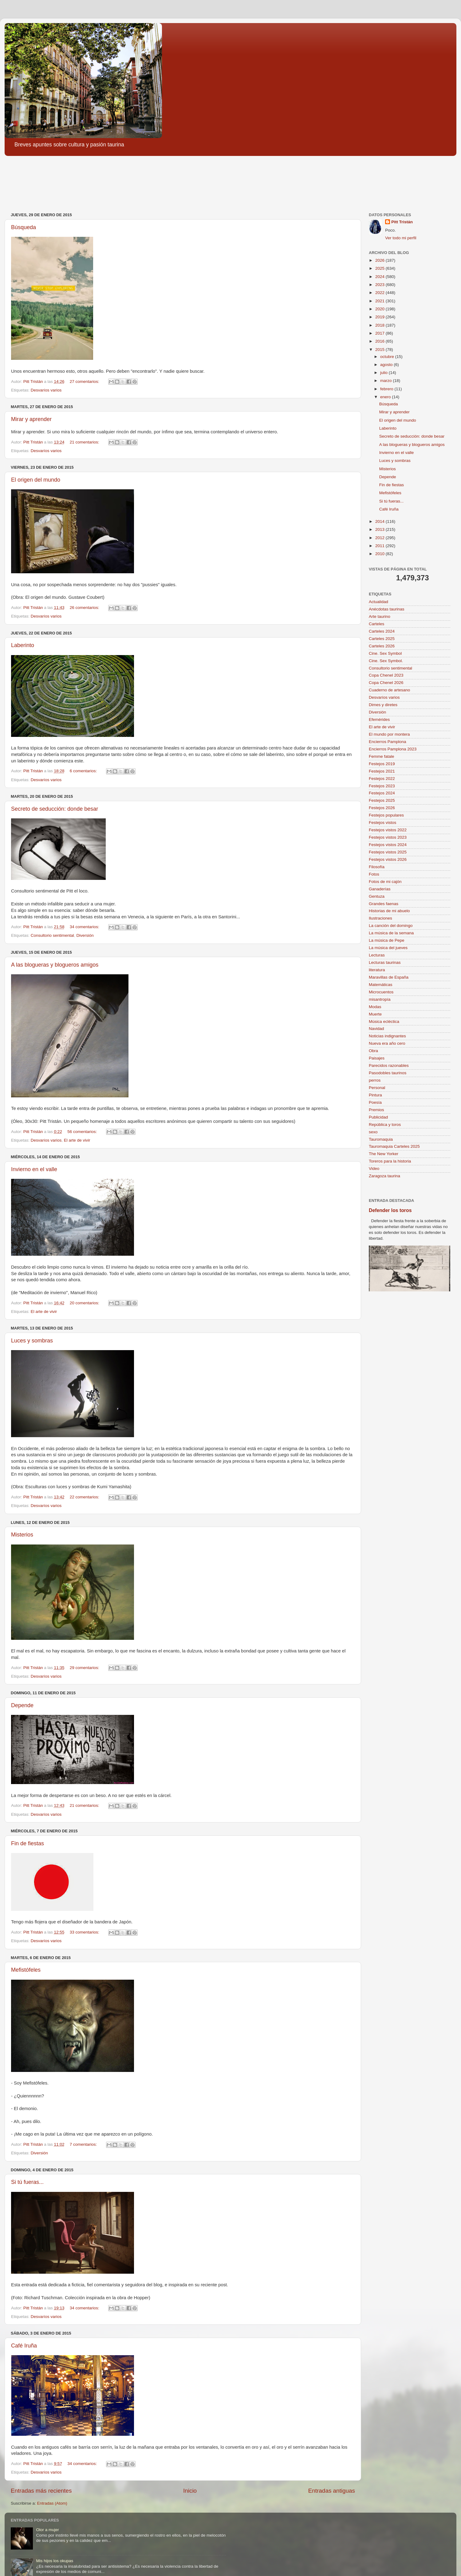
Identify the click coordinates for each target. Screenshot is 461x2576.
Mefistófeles (26, 1970)
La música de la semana (391, 933)
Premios (376, 1109)
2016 (380, 341)
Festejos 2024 (382, 793)
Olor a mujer (47, 2529)
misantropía (380, 999)
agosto (387, 364)
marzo (386, 380)
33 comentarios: (85, 1932)
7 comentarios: (84, 2144)
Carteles (376, 624)
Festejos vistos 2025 (388, 852)
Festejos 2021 (382, 771)
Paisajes (376, 1058)
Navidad (376, 1028)
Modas (375, 1006)
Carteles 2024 (382, 631)
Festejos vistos (382, 822)
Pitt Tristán (402, 222)
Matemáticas (380, 984)
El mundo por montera (389, 734)
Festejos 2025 (382, 800)
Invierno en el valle (34, 1169)
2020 (380, 309)
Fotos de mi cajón (385, 881)
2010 (380, 553)
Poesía (375, 1102)
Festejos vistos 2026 (388, 859)
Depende (22, 1705)
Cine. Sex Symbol (385, 653)
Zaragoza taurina (384, 1176)
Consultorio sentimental (52, 935)
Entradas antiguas (331, 2490)
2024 (380, 276)
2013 (380, 529)
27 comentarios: (85, 381)
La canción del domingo (391, 925)
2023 (380, 284)
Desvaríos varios (46, 390)
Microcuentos (381, 992)
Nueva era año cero (387, 1043)
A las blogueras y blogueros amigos (54, 965)
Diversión (84, 935)
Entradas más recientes (41, 2490)
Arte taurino (379, 616)
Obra (373, 1050)
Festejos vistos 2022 (388, 830)
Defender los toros (390, 1210)
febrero (387, 389)
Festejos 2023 (382, 786)
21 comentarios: (85, 442)
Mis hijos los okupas (54, 2560)
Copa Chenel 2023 (386, 675)
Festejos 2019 (382, 763)
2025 (380, 268)
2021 (380, 301)
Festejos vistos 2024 (388, 844)
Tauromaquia (381, 1139)
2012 (380, 537)
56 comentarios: (82, 1131)
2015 (380, 349)
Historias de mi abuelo (389, 910)
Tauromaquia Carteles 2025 (394, 1146)
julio (384, 372)
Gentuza (376, 896)
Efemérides (379, 719)
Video (374, 1168)
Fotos (374, 874)
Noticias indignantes (387, 1036)
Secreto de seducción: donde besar (54, 809)
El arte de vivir (77, 1140)
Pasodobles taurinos (387, 1073)
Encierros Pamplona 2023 (392, 749)
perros (374, 1080)
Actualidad (378, 601)
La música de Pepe (386, 940)
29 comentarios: (85, 1667)
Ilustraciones (380, 918)
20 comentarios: (85, 1303)
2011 (380, 545)
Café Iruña (24, 2346)
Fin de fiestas (27, 1843)
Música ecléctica (384, 1021)
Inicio (190, 2490)
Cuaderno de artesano (389, 690)
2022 (380, 292)
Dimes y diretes (383, 704)
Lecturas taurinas (385, 962)
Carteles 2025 (382, 638)
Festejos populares (386, 815)
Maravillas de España (388, 977)
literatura (377, 970)
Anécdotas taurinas (386, 609)
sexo (373, 1132)
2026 (380, 260)
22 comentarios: (85, 1497)
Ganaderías (380, 889)
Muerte (375, 1014)
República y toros (385, 1124)
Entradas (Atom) (52, 2503)
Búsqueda (23, 227)
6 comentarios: (84, 771)
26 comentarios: (85, 607)
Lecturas (377, 955)
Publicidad (378, 1117)
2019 (380, 317)
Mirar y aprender (31, 419)
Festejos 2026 (382, 807)
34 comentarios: (85, 926)
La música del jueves (388, 947)
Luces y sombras (32, 1341)
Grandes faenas (383, 903)
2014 (380, 521)
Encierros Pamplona (387, 741)
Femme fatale (381, 756)
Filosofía (376, 867)
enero (386, 397)
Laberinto (22, 645)
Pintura (375, 1095)
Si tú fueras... (27, 2182)
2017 (380, 333)
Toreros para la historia (390, 1161)
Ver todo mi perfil (400, 238)
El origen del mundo (35, 480)
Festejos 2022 (382, 778)
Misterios (22, 1535)
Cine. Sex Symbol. (386, 660)
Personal (377, 1087)
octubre (387, 356)
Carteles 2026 (382, 646)
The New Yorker (383, 1153)
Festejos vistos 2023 (388, 837)
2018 (380, 325)
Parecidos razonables (389, 1065)
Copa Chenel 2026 (386, 682)
